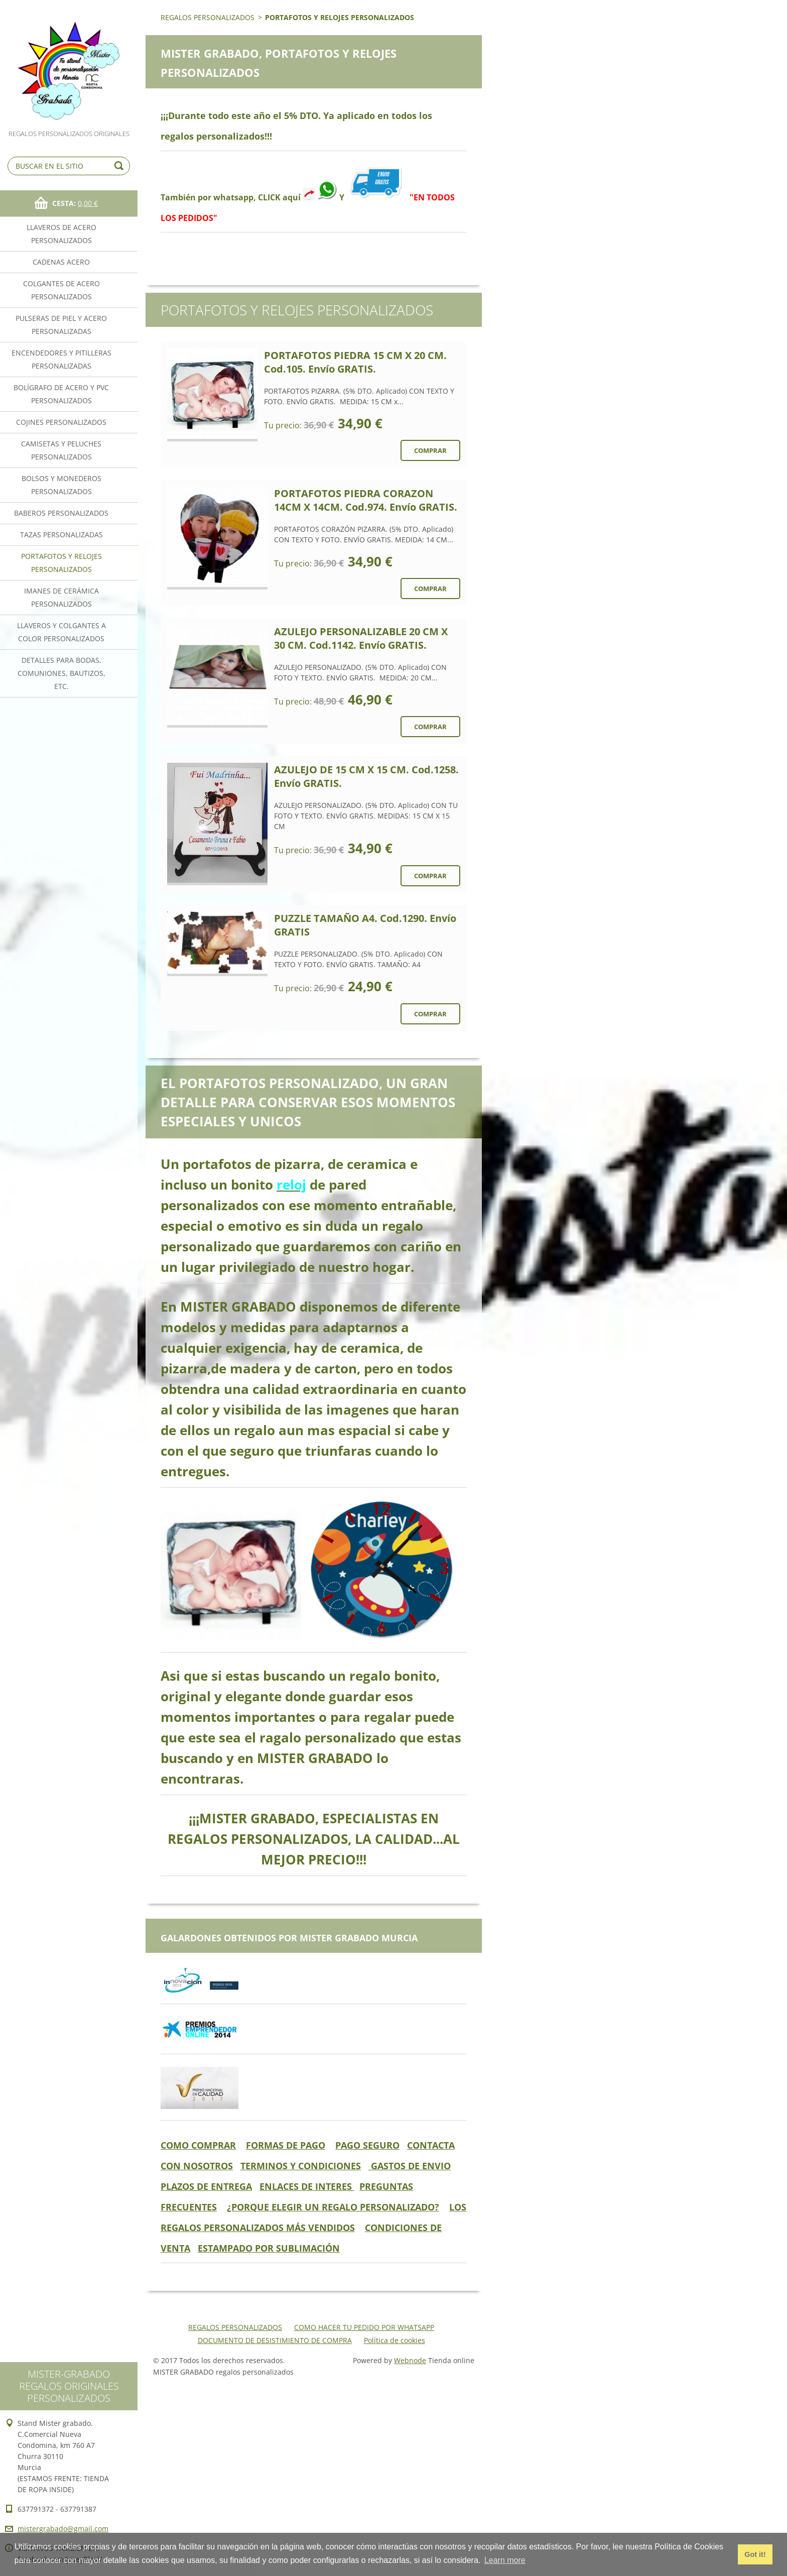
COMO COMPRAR (198, 2145)
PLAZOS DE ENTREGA (206, 2186)
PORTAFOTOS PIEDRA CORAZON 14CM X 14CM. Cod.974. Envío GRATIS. (365, 500)
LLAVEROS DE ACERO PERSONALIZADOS (61, 233)
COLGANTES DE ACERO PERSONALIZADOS (61, 290)
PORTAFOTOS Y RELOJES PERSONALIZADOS (61, 562)
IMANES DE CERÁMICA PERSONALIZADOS (61, 597)
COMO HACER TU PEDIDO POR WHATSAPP (364, 2327)
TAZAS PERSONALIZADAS (61, 534)
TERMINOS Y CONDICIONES (300, 2166)
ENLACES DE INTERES (306, 2186)
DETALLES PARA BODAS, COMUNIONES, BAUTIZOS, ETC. (61, 673)
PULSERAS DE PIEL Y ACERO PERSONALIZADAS (61, 324)
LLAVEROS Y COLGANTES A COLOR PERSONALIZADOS (61, 632)
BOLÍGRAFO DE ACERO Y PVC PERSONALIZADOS (61, 394)
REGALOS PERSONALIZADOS (207, 17)
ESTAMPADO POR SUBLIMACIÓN (269, 2248)
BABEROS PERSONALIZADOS (61, 513)
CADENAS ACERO (61, 262)
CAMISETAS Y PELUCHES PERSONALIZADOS (61, 450)
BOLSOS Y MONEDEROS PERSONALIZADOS (61, 485)
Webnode (410, 2360)
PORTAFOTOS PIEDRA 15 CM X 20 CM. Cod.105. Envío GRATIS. (355, 362)
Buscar (120, 166)
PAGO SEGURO (367, 2145)
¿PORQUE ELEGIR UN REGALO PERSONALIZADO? (333, 2207)
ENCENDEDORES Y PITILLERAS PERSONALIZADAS (61, 359)
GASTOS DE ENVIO (409, 2166)
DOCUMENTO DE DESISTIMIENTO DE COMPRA (275, 2340)
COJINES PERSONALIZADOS (61, 422)
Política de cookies (394, 2340)
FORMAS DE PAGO (285, 2145)
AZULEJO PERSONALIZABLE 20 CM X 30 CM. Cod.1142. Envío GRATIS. (361, 638)
